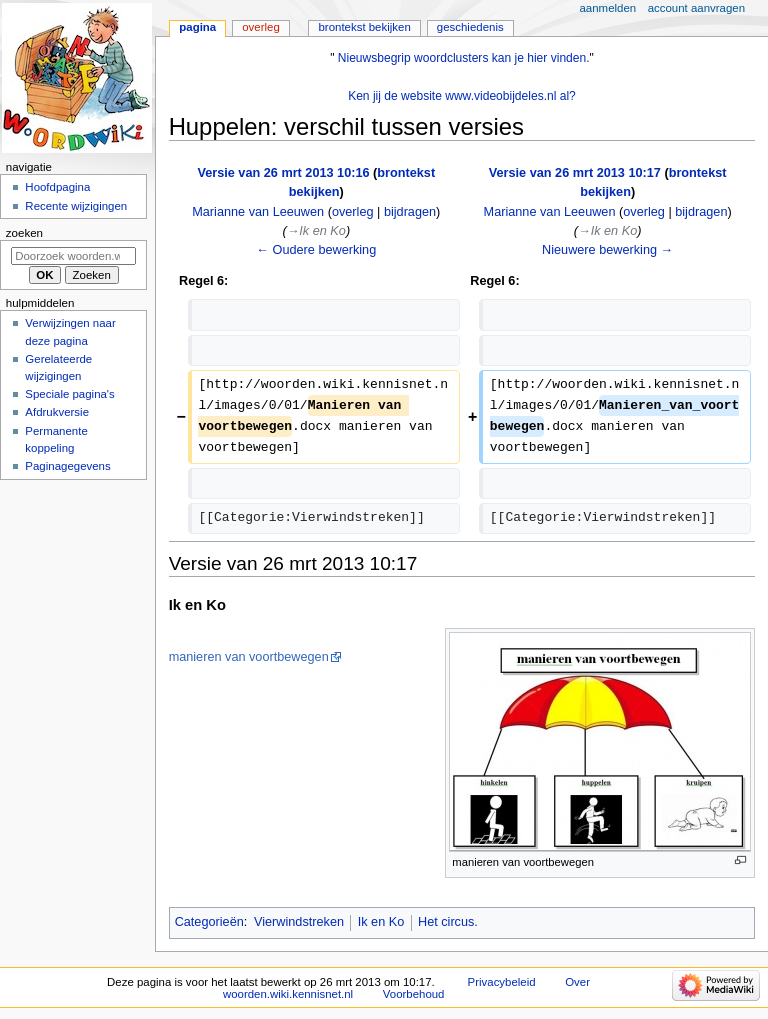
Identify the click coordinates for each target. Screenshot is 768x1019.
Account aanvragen (696, 8)
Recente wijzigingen (76, 206)
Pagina (197, 27)
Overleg (261, 27)
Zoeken (24, 233)
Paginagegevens (67, 466)
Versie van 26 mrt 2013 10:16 (283, 173)
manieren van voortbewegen (249, 657)
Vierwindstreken (299, 922)
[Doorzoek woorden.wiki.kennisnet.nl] (73, 256)
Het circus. (448, 922)
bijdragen (410, 212)
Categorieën (209, 922)
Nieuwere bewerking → (607, 250)
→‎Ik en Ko (316, 231)
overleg (353, 212)
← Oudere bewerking (316, 250)
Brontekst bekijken (364, 27)
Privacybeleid (502, 982)
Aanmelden (608, 8)
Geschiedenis (470, 27)
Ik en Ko (381, 922)
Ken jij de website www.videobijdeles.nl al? (462, 96)
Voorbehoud (414, 994)
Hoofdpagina (57, 187)
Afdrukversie (57, 412)
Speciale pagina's (69, 394)
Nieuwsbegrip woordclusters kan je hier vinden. (464, 58)
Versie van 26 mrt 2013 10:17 (575, 173)
